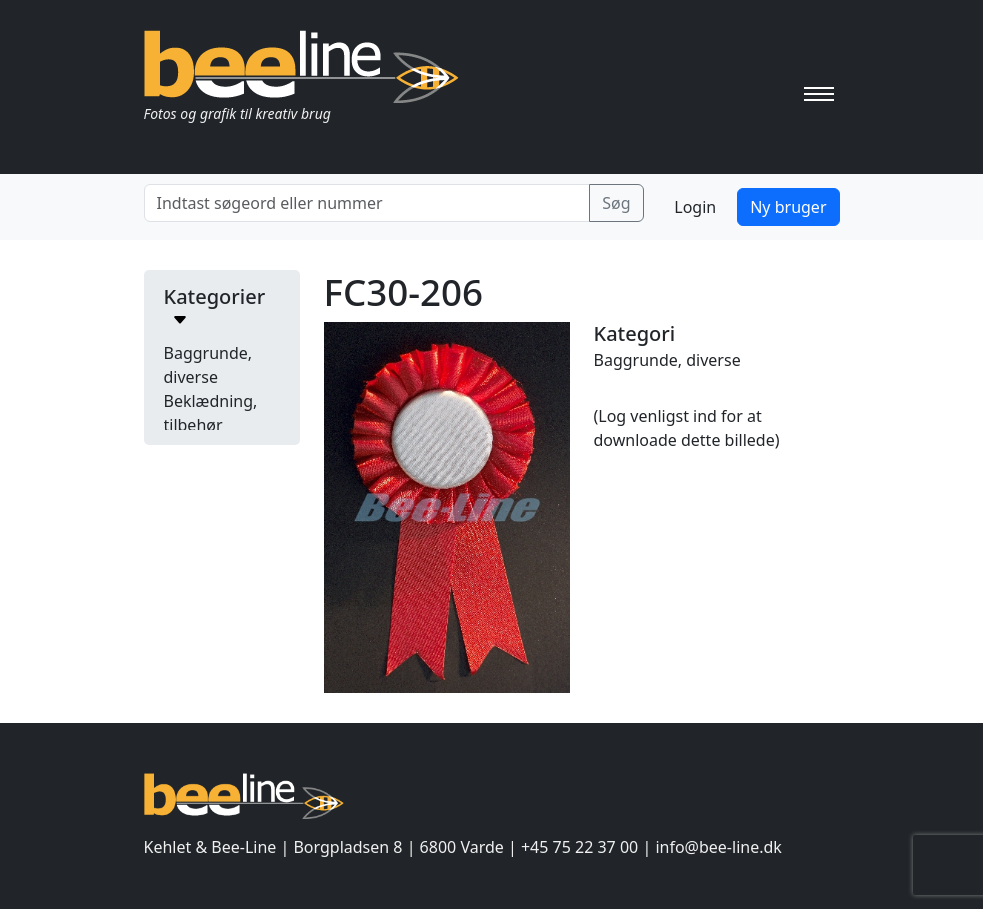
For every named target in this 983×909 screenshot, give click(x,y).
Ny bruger (788, 207)
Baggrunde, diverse (667, 360)
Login (695, 207)
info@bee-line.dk (718, 847)
